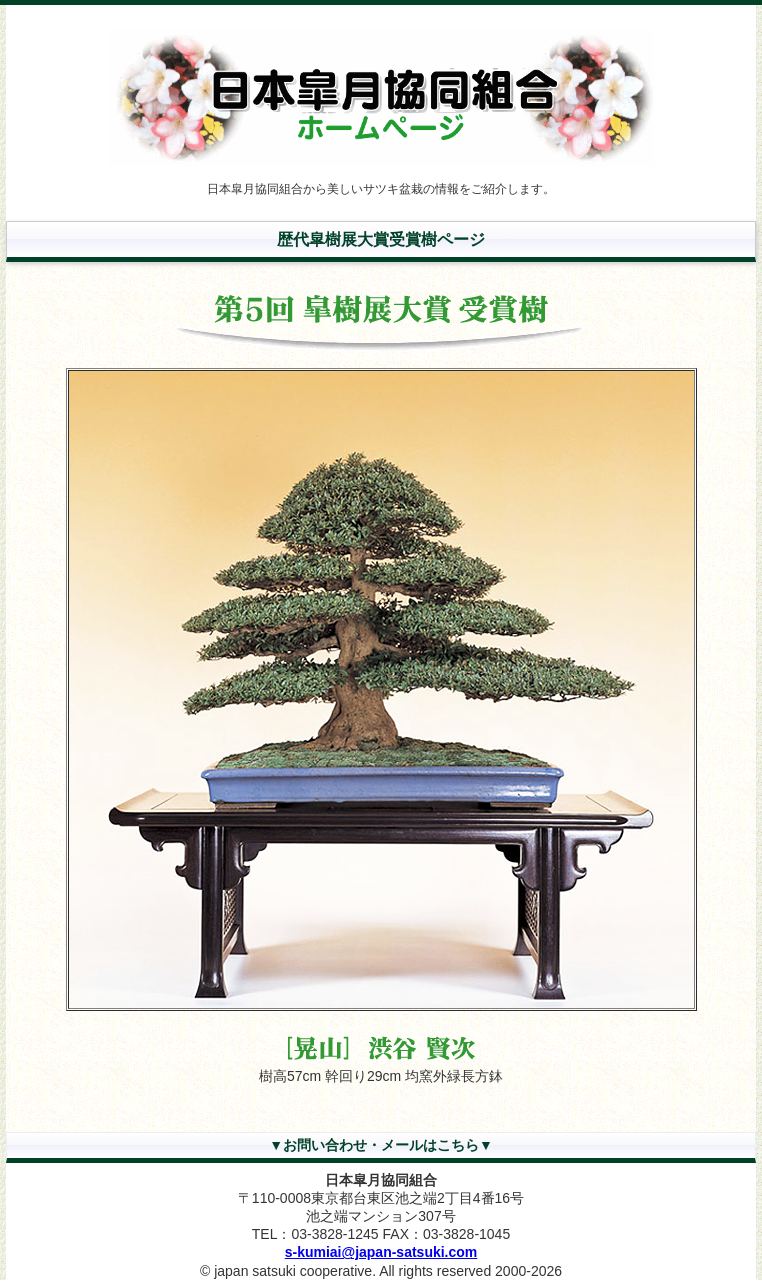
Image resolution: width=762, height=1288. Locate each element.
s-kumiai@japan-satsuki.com (381, 1252)
